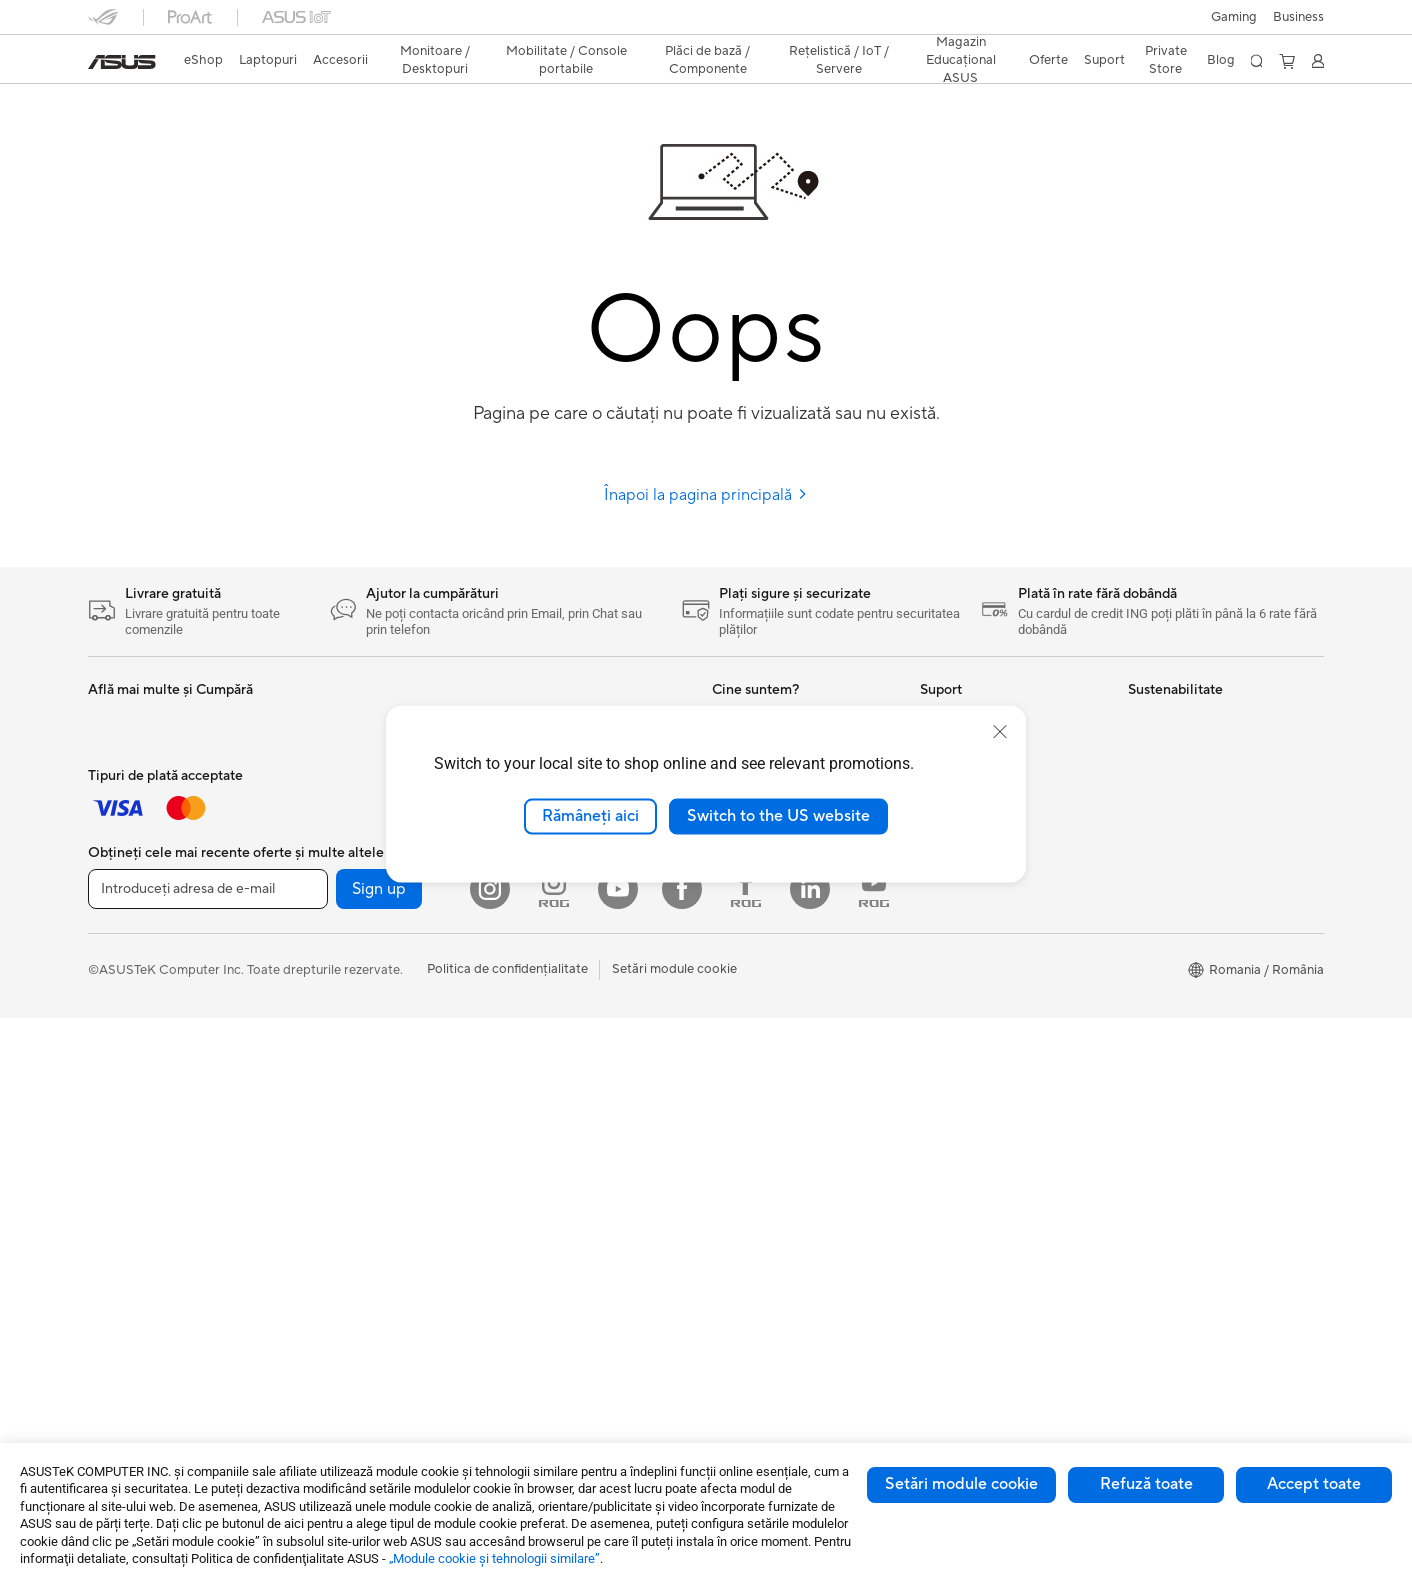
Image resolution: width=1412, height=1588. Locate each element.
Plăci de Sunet (542, 901)
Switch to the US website (778, 816)
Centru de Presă (759, 900)
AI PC (729, 1051)
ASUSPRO (743, 1111)
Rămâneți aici (590, 816)
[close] (1000, 732)
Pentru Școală (129, 841)
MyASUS (947, 1050)
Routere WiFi (540, 1022)
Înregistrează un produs (989, 900)
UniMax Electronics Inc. (781, 990)
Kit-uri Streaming (138, 1022)
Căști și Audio (128, 992)
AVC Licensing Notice (776, 1201)
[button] (1234, 17)
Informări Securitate (979, 990)
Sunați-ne (948, 960)
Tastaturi (113, 932)
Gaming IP (325, 750)
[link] (122, 62)
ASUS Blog (745, 1171)
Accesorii (322, 1112)
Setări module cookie (961, 1484)
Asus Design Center (770, 1081)
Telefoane (323, 1082)
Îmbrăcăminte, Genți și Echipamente (154, 1060)
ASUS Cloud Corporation (787, 960)
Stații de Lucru (337, 991)
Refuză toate (1146, 1484)
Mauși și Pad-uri (134, 962)
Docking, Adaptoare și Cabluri (177, 1098)
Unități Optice (543, 931)
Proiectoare (330, 841)
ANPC (938, 1080)
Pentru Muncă (129, 781)
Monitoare (326, 811)
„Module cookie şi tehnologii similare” (494, 1558)
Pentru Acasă (127, 751)
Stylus (313, 720)
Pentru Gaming (132, 871)
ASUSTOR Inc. (755, 930)
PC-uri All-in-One (345, 871)
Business (1298, 17)
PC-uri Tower (333, 901)
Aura (726, 1291)
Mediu (1146, 720)
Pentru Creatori (134, 811)
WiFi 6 (519, 992)
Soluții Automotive (767, 1141)
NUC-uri (320, 931)
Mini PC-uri (328, 961)
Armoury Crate (756, 1261)
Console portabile (348, 1052)
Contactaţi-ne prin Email (992, 930)
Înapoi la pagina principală (706, 495)
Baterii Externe (132, 1128)
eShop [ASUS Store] (203, 60)
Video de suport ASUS (986, 1020)
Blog (1221, 60)
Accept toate (1314, 1484)
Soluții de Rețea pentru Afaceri (591, 1098)
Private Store (1166, 60)
